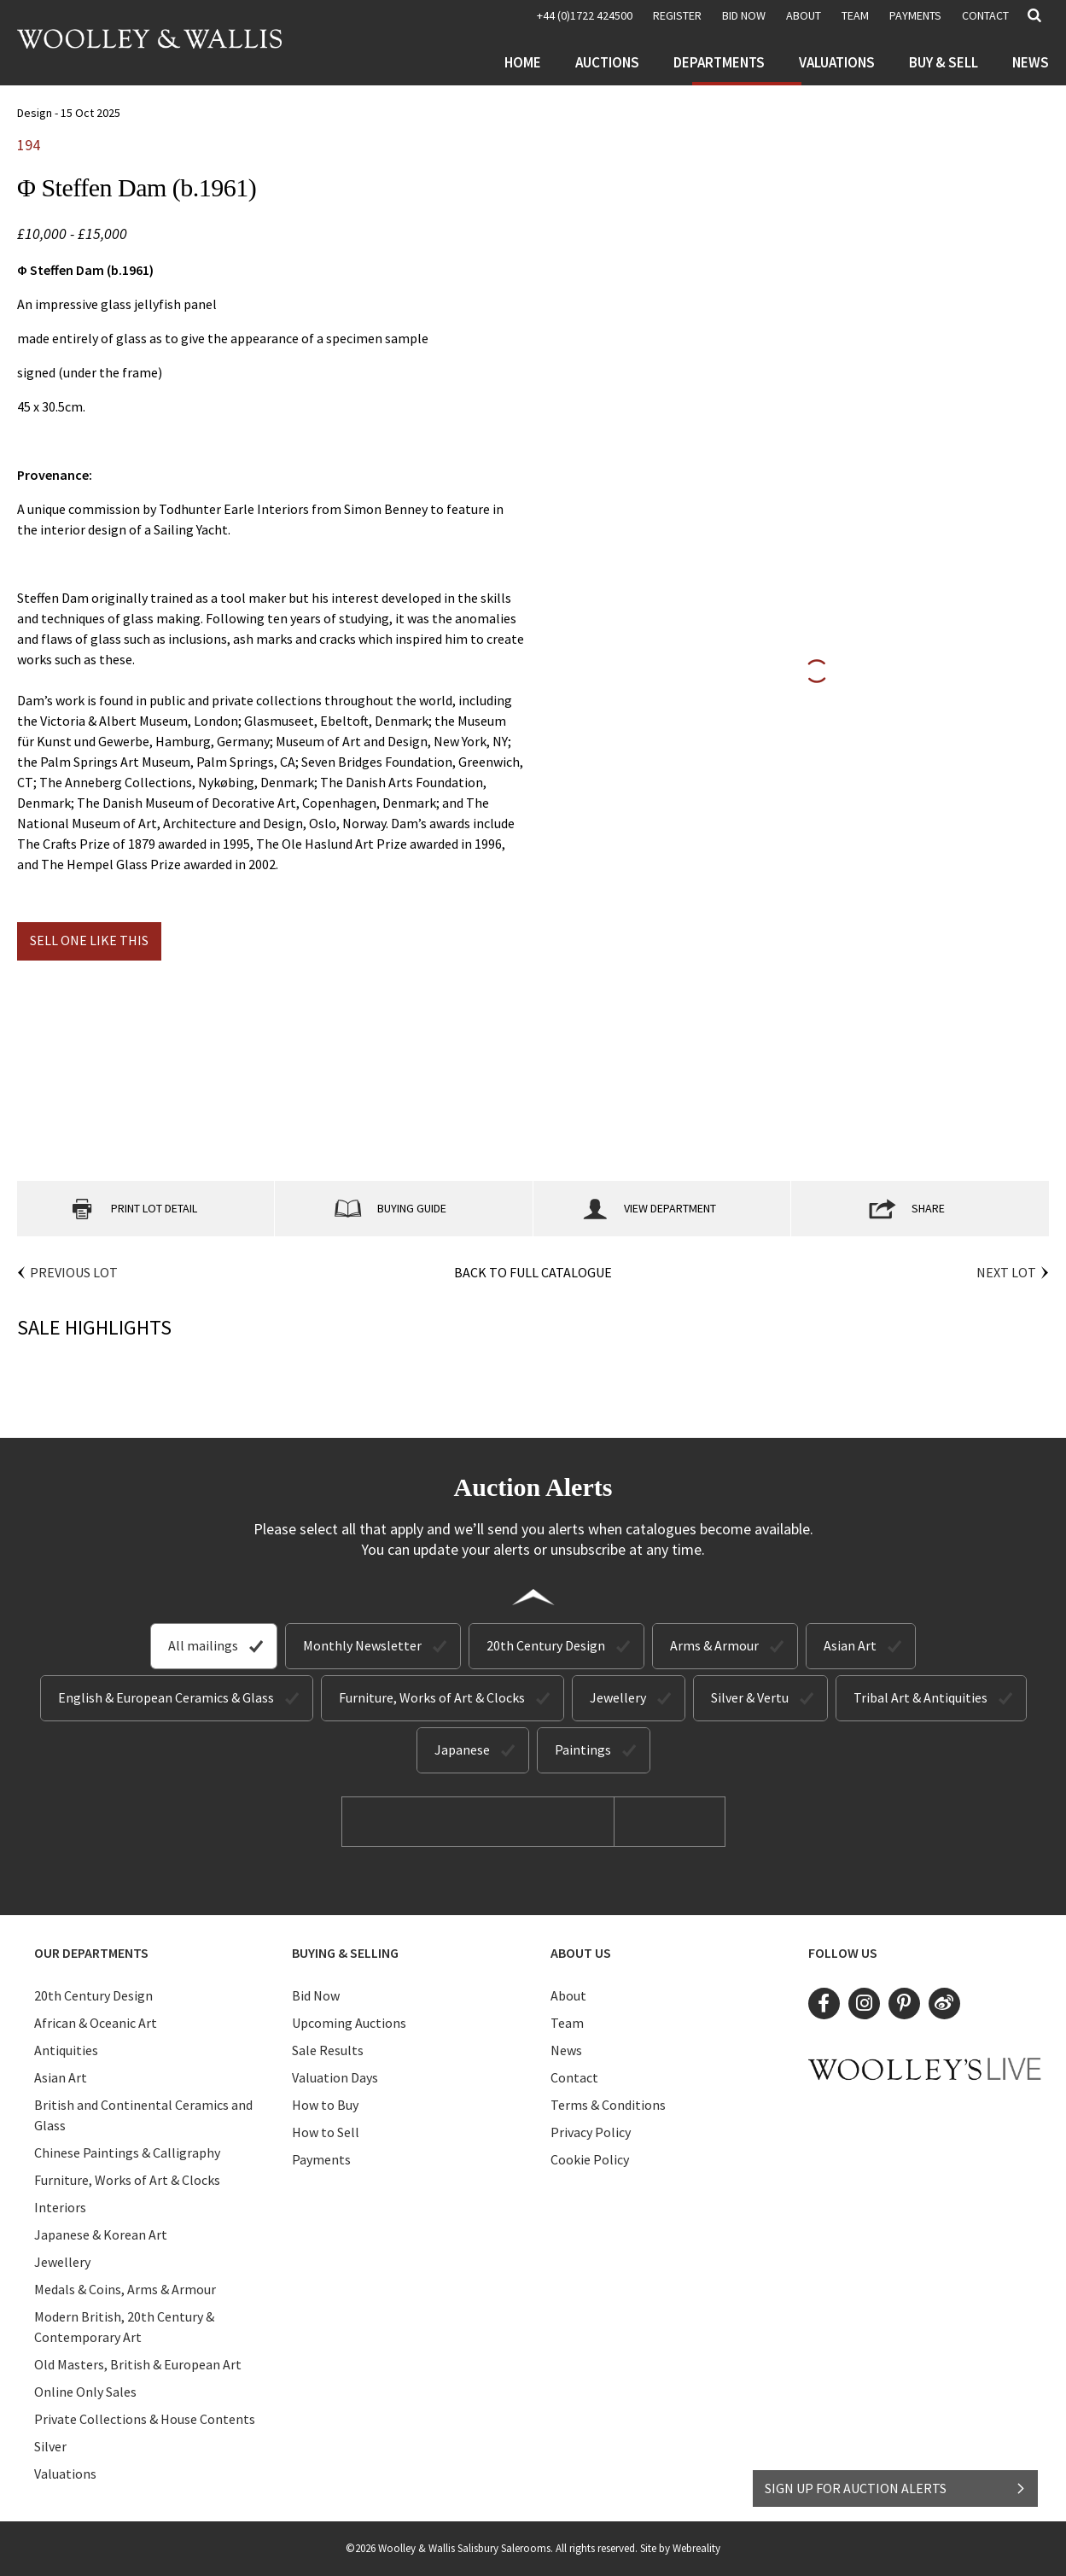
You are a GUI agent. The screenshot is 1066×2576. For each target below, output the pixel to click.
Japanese (462, 1749)
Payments (915, 15)
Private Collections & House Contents (144, 2418)
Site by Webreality (680, 2548)
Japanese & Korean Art (100, 2234)
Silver (50, 2446)
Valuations (837, 62)
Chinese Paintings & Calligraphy (127, 2152)
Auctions (607, 62)
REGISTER (677, 15)
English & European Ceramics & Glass (166, 1697)
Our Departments (91, 1952)
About (803, 15)
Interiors (60, 2207)
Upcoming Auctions (349, 2022)
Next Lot (1006, 1272)
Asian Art (850, 1645)
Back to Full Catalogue (533, 1272)
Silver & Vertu (750, 1697)
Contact (985, 15)
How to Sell (325, 2132)
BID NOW (744, 15)
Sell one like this (89, 940)
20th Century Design (545, 1645)
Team (855, 15)
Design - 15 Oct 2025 (68, 112)
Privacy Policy (590, 2132)
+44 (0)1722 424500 (584, 15)
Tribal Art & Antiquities (920, 1697)
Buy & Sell (943, 62)
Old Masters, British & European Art (138, 2364)
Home (522, 62)
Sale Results (328, 2050)
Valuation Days (335, 2077)
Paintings (583, 1749)
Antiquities (66, 2050)
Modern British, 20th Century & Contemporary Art (124, 2326)
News (1030, 62)
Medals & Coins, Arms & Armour (125, 2289)
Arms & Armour (714, 1645)
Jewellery (618, 1697)
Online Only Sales (85, 2391)
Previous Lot (74, 1272)
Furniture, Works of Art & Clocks (432, 1697)
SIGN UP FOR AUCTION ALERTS (896, 2488)
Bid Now (316, 1995)
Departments (719, 62)
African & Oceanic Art (95, 2022)
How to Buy (325, 2104)
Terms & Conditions (608, 2104)
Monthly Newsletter (362, 1645)
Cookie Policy (589, 2159)
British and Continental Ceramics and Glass (143, 2115)
